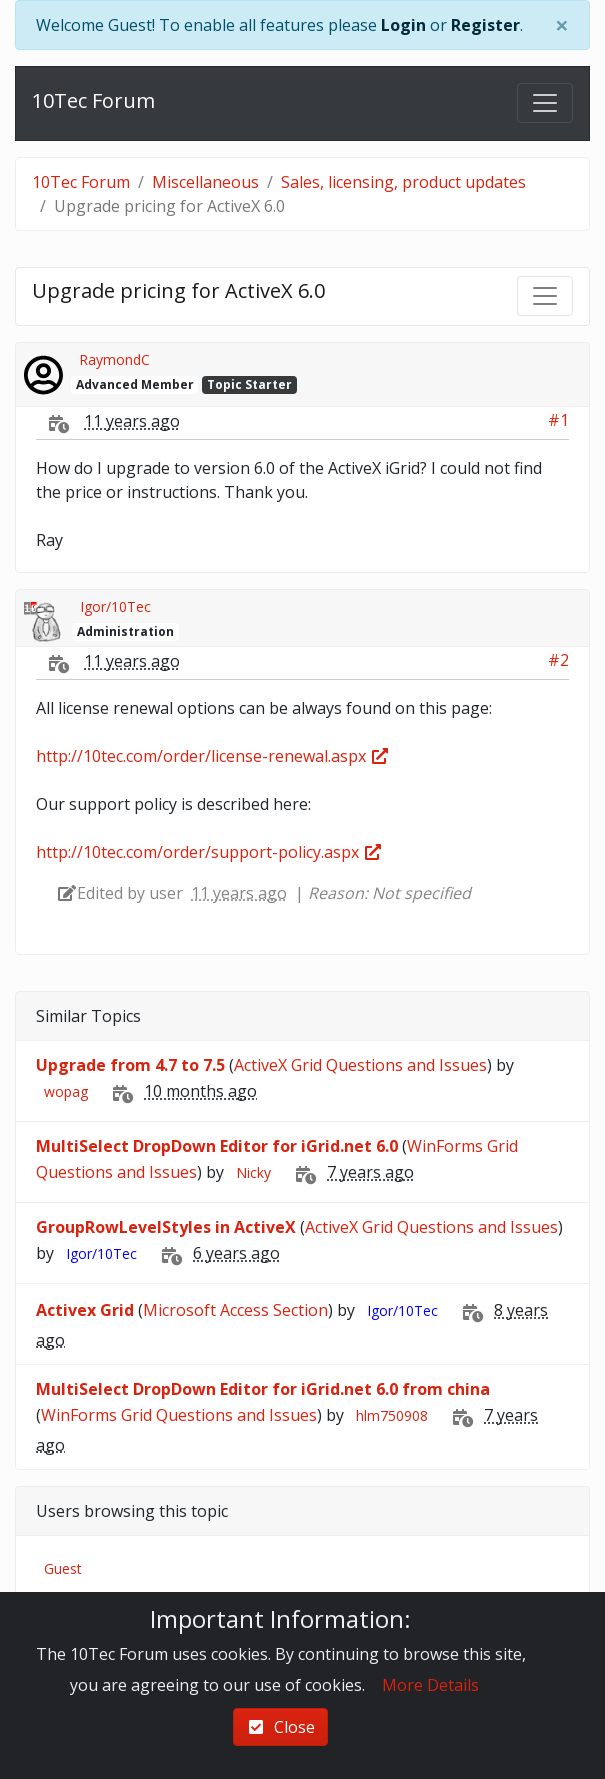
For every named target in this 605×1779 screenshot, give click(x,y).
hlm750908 (392, 1415)
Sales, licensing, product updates (403, 182)
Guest (63, 1568)
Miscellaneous (205, 182)
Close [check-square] (280, 1727)
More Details (430, 1685)
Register (485, 25)
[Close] (562, 25)
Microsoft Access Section (235, 1310)
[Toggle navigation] (545, 103)
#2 (558, 660)
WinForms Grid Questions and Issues (179, 1415)
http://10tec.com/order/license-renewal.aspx (213, 756)
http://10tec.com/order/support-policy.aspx (209, 852)
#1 (558, 420)
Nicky (253, 1172)
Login (403, 25)
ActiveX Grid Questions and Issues (360, 1065)
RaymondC (114, 359)
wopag (66, 1091)
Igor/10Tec (115, 606)
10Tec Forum (93, 100)
